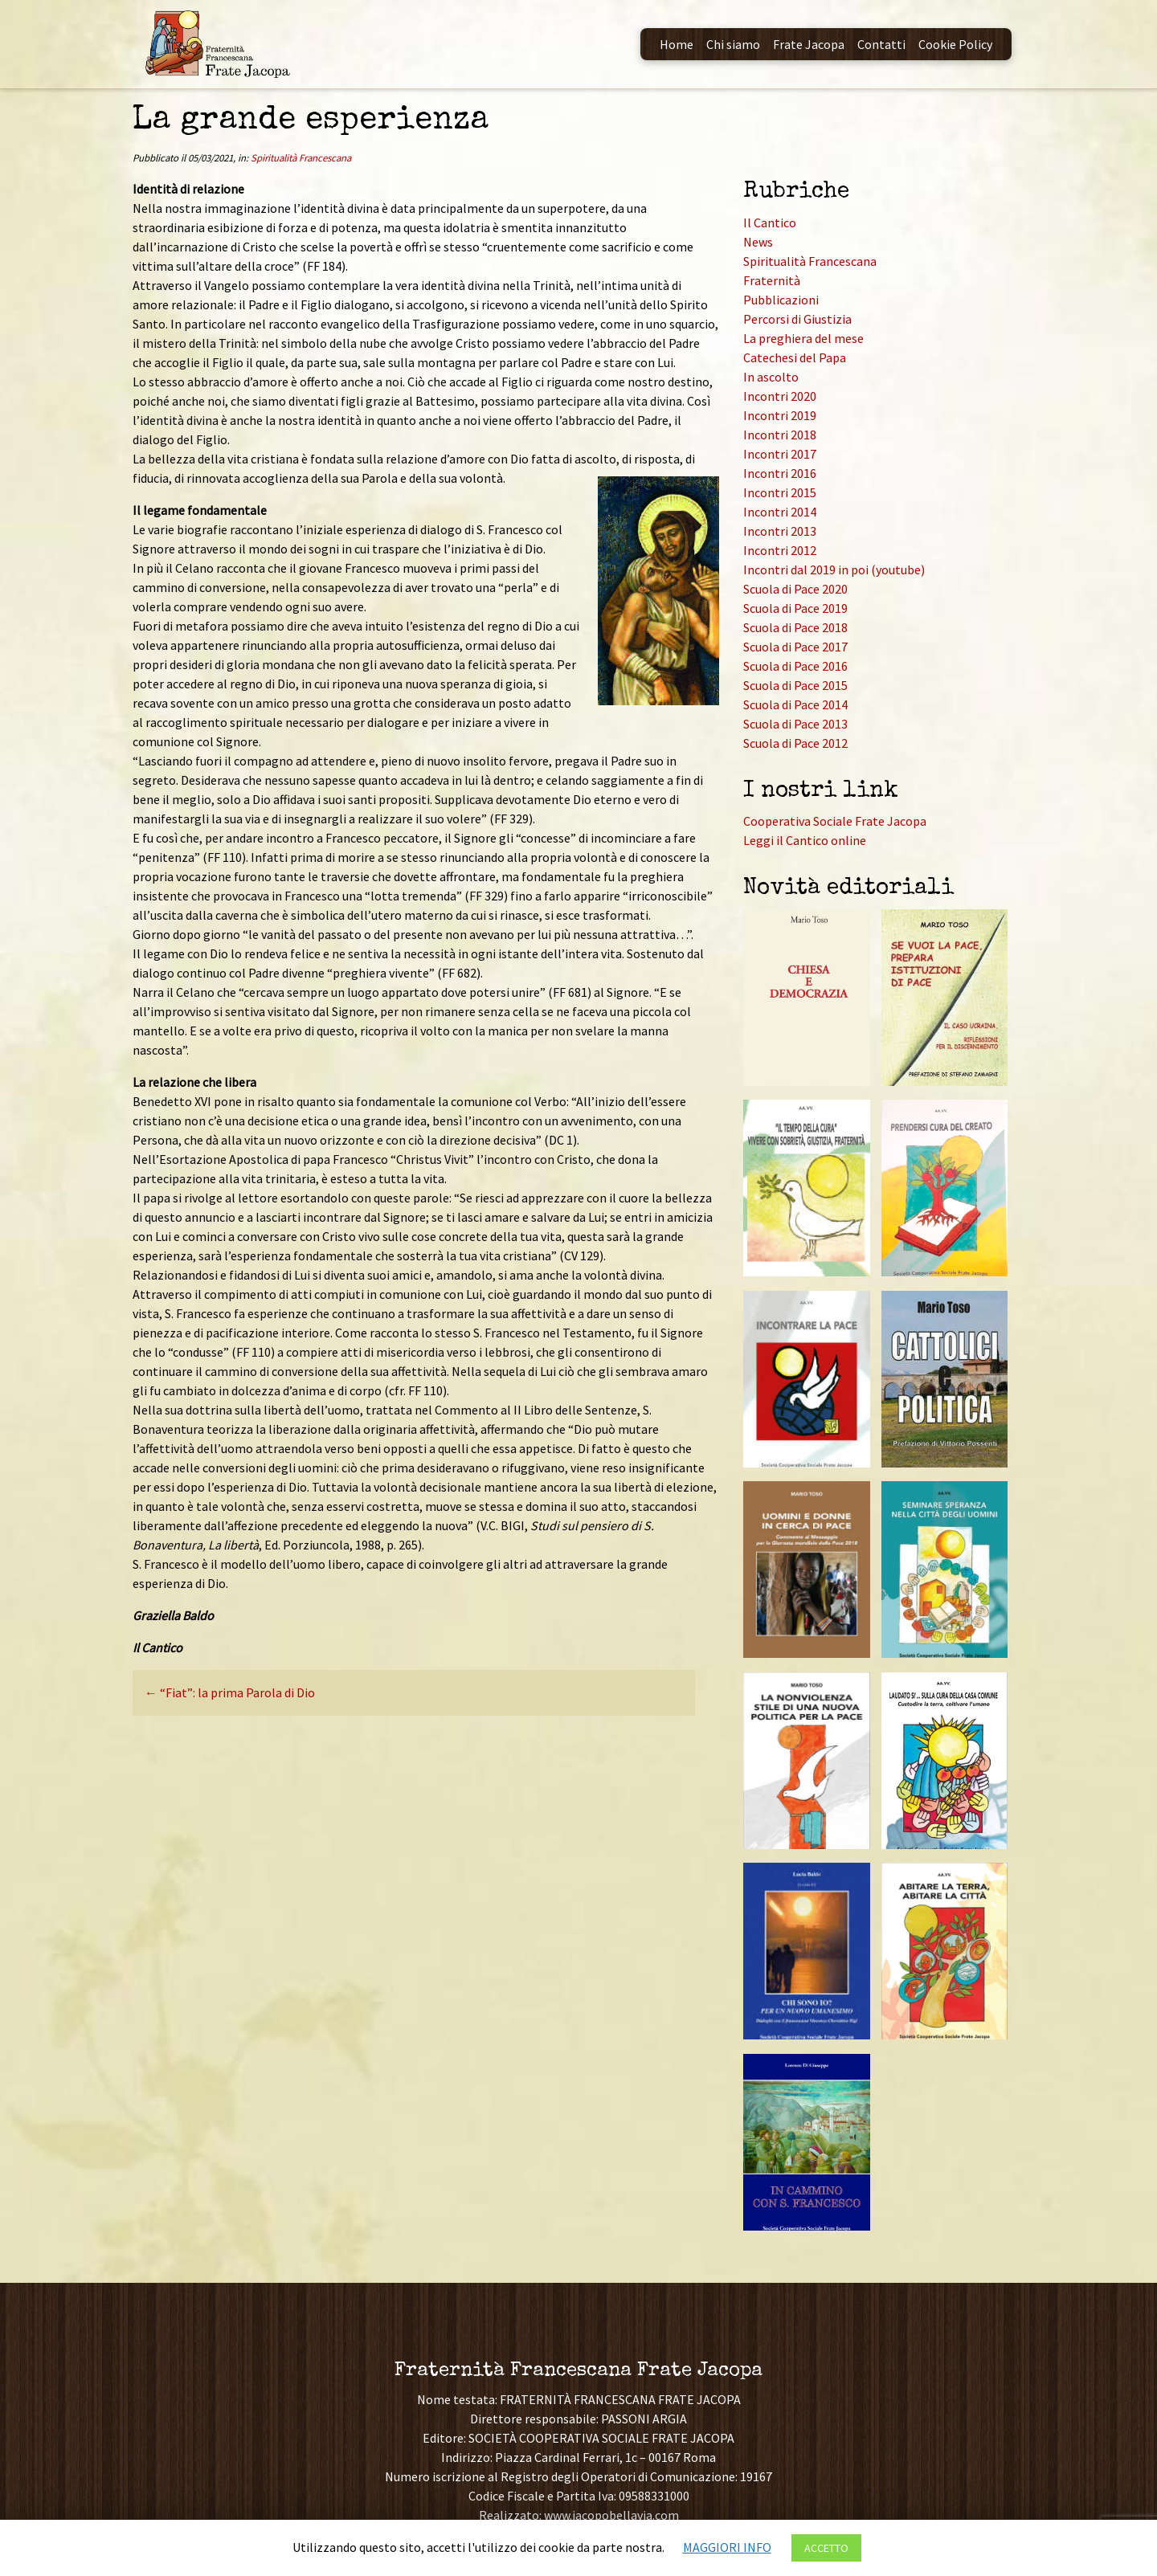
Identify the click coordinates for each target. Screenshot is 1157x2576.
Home (676, 44)
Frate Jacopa (808, 44)
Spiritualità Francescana (301, 157)
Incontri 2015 (779, 492)
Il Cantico (769, 222)
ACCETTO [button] (826, 2548)
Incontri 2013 (779, 531)
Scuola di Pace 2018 (795, 627)
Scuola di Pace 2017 (795, 647)
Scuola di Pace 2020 (795, 589)
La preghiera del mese (803, 338)
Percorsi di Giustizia (797, 319)
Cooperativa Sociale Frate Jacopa (834, 821)
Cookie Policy (955, 44)
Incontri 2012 (779, 550)
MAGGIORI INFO (727, 2547)
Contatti (881, 44)
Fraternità (771, 280)
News (758, 242)
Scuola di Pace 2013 (795, 724)
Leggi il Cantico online (804, 840)
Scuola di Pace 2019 (795, 608)
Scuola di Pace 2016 (795, 666)
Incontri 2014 (779, 512)
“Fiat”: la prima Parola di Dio (230, 1692)
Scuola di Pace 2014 (795, 704)
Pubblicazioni (781, 300)
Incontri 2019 (779, 415)
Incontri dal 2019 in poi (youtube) (834, 569)
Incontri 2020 (779, 396)
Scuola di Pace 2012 (795, 743)
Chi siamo (733, 44)
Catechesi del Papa (794, 357)
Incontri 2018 (779, 435)
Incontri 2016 (779, 473)
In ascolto (771, 377)
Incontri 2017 (779, 454)
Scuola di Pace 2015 (795, 685)
